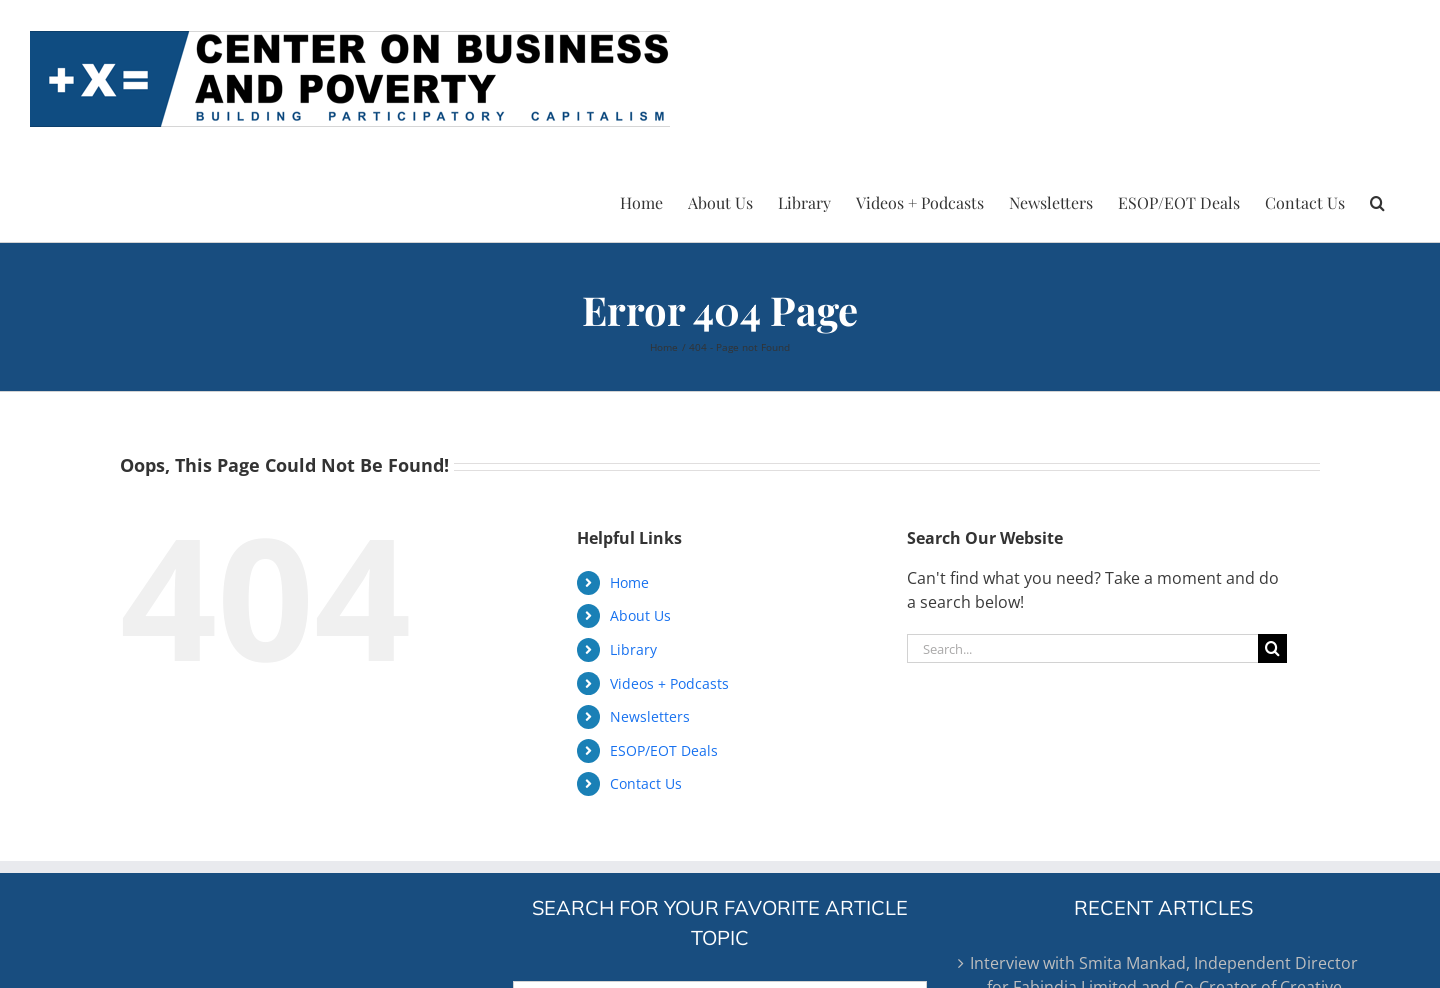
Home (629, 582)
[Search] (1272, 648)
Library (633, 649)
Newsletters (650, 716)
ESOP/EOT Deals (664, 750)
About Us (640, 615)
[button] (1377, 200)
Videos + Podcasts (669, 683)
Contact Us (646, 783)
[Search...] (1082, 648)
